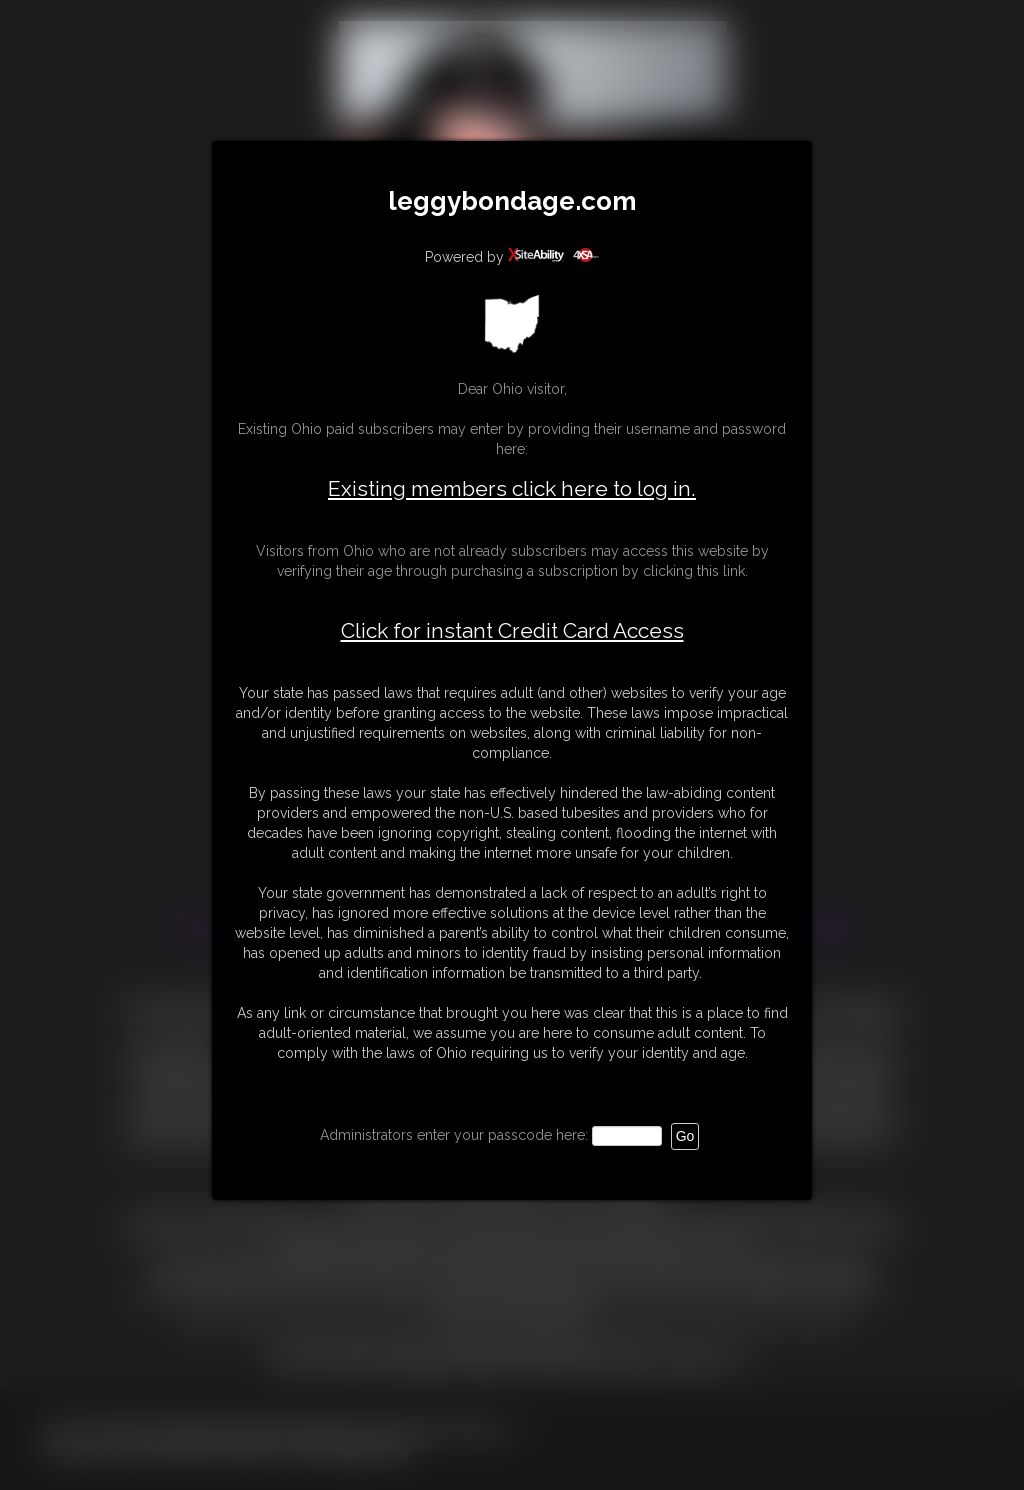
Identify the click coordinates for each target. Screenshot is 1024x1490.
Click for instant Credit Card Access (512, 631)
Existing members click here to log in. (512, 488)
